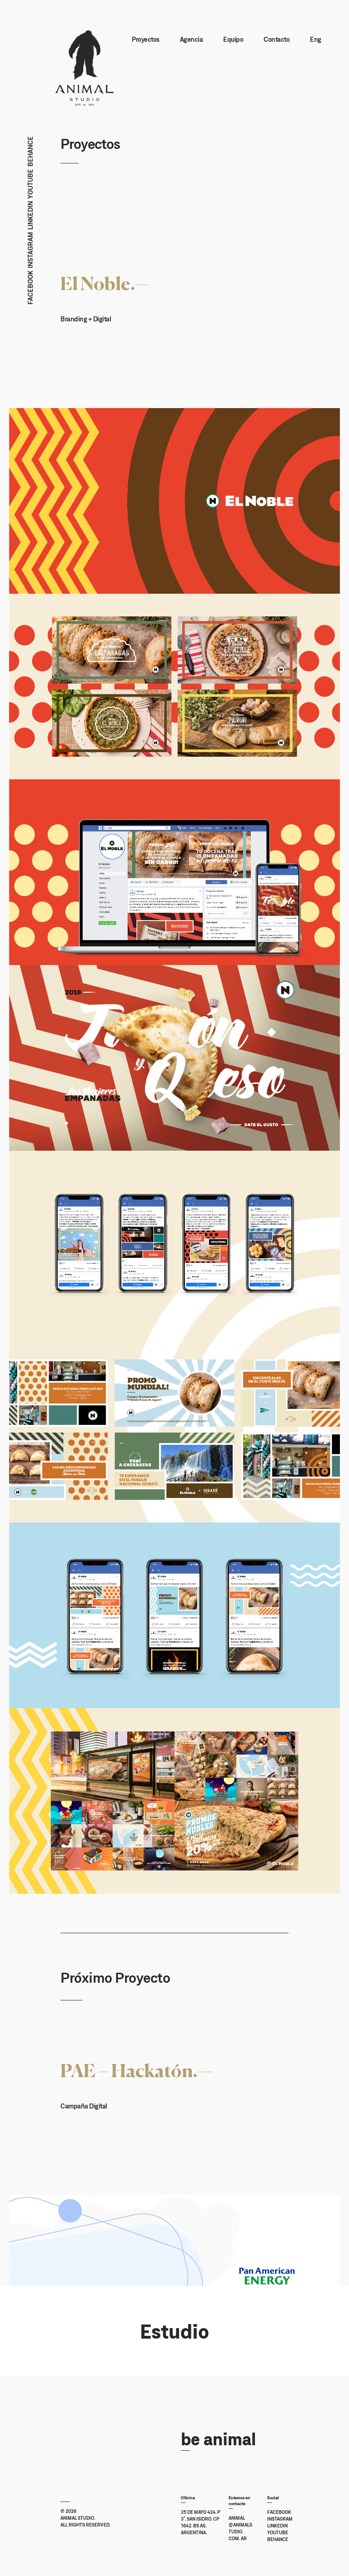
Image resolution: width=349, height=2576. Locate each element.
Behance (30, 155)
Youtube (30, 187)
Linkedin (30, 219)
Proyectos (144, 41)
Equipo (232, 41)
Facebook (30, 291)
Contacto (275, 41)
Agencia (189, 41)
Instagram (30, 254)
